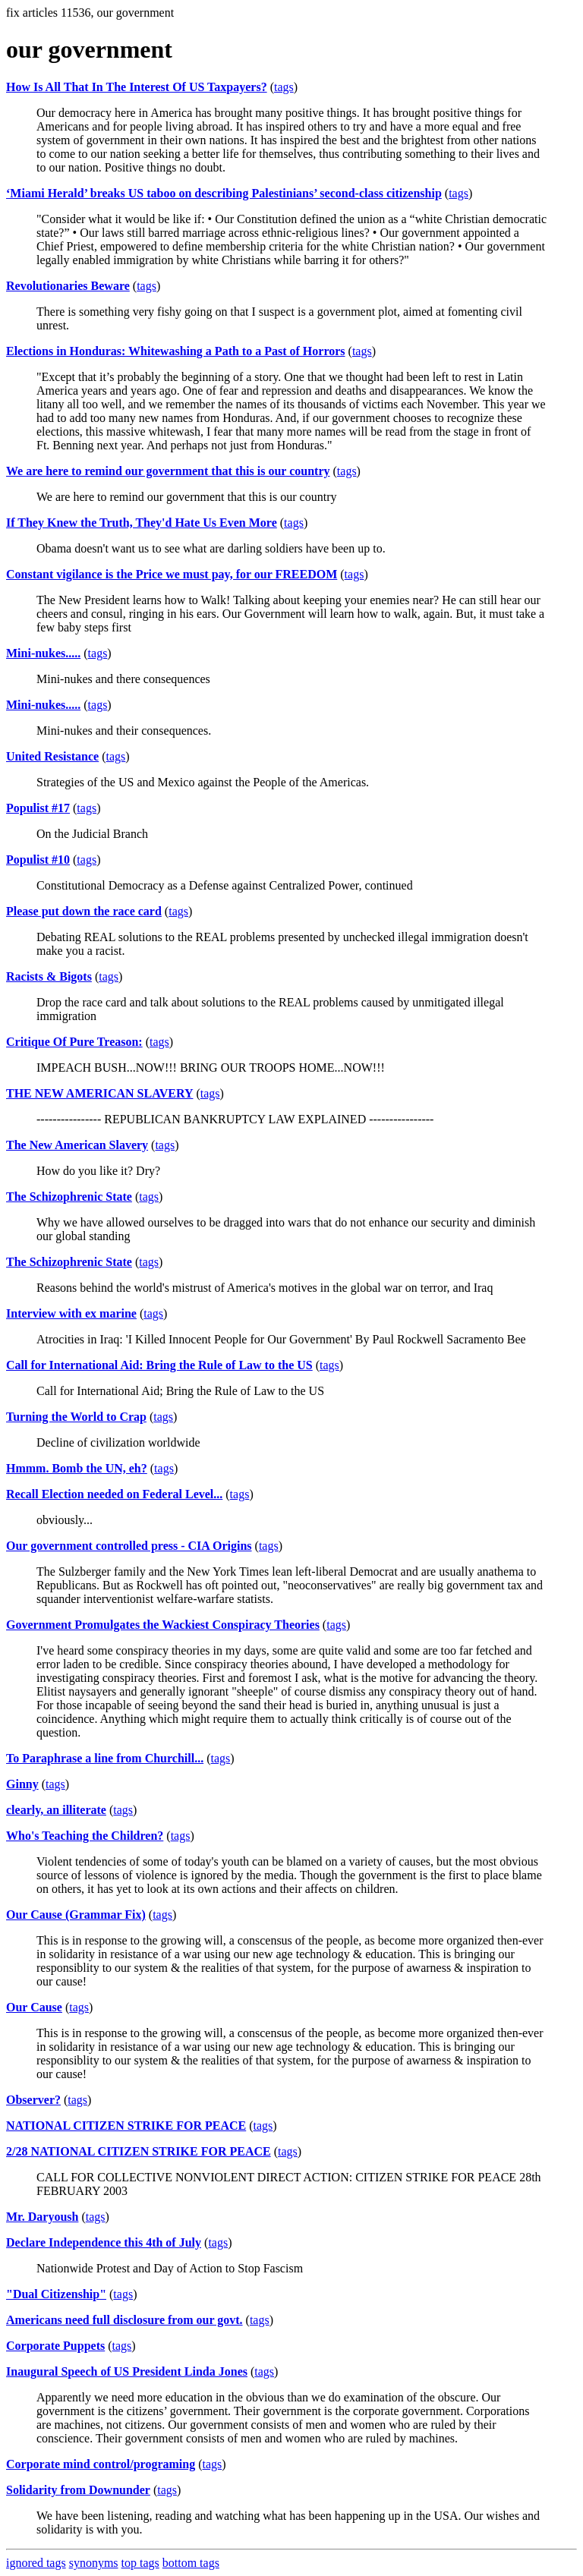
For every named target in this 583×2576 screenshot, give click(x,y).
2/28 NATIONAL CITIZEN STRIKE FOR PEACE (138, 2151)
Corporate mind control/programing (100, 2464)
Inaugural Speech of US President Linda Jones (126, 2371)
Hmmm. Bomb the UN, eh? (76, 1468)
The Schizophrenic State (69, 1196)
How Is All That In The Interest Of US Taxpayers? (136, 86)
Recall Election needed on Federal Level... (114, 1494)
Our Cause (34, 2007)
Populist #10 (38, 859)
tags (284, 86)
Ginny (22, 1784)
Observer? (33, 2099)
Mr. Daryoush (42, 2216)
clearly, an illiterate (56, 1809)
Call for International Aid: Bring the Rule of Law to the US (159, 1365)
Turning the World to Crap (76, 1416)
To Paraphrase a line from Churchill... (104, 1758)
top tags (140, 2562)
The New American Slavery (77, 1144)
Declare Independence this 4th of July (103, 2242)
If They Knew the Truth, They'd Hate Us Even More (141, 522)
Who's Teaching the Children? (84, 1835)
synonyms (93, 2562)
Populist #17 (38, 807)
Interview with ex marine (71, 1313)
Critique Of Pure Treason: (74, 1041)
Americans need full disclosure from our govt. (124, 2319)
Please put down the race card (84, 911)
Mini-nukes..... (43, 653)
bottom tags (190, 2562)
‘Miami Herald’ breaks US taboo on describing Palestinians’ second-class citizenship (224, 193)
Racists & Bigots (49, 976)
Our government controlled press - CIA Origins (129, 1545)
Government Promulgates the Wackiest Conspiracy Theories (163, 1624)
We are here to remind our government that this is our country (168, 470)
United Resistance (52, 756)
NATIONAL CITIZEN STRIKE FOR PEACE (126, 2125)
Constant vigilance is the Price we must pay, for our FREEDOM (171, 574)
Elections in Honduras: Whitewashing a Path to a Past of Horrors (175, 351)
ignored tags (36, 2562)
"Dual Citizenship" (56, 2294)
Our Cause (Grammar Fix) (76, 1914)
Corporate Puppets (55, 2345)
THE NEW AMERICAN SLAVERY (99, 1093)
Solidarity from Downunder (78, 2489)
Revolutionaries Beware (68, 285)
